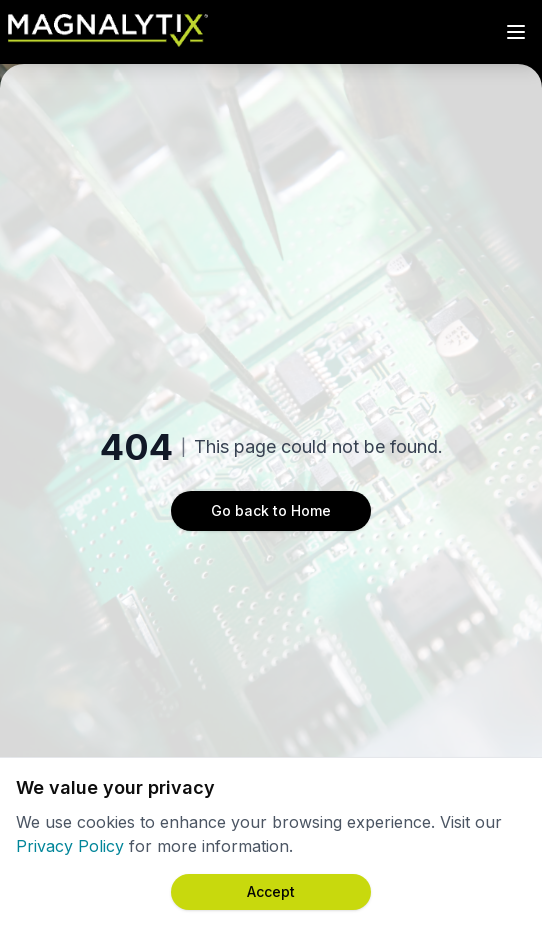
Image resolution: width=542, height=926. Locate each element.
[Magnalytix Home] (108, 32)
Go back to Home (271, 510)
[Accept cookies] (271, 892)
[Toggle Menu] (516, 32)
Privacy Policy (70, 846)
